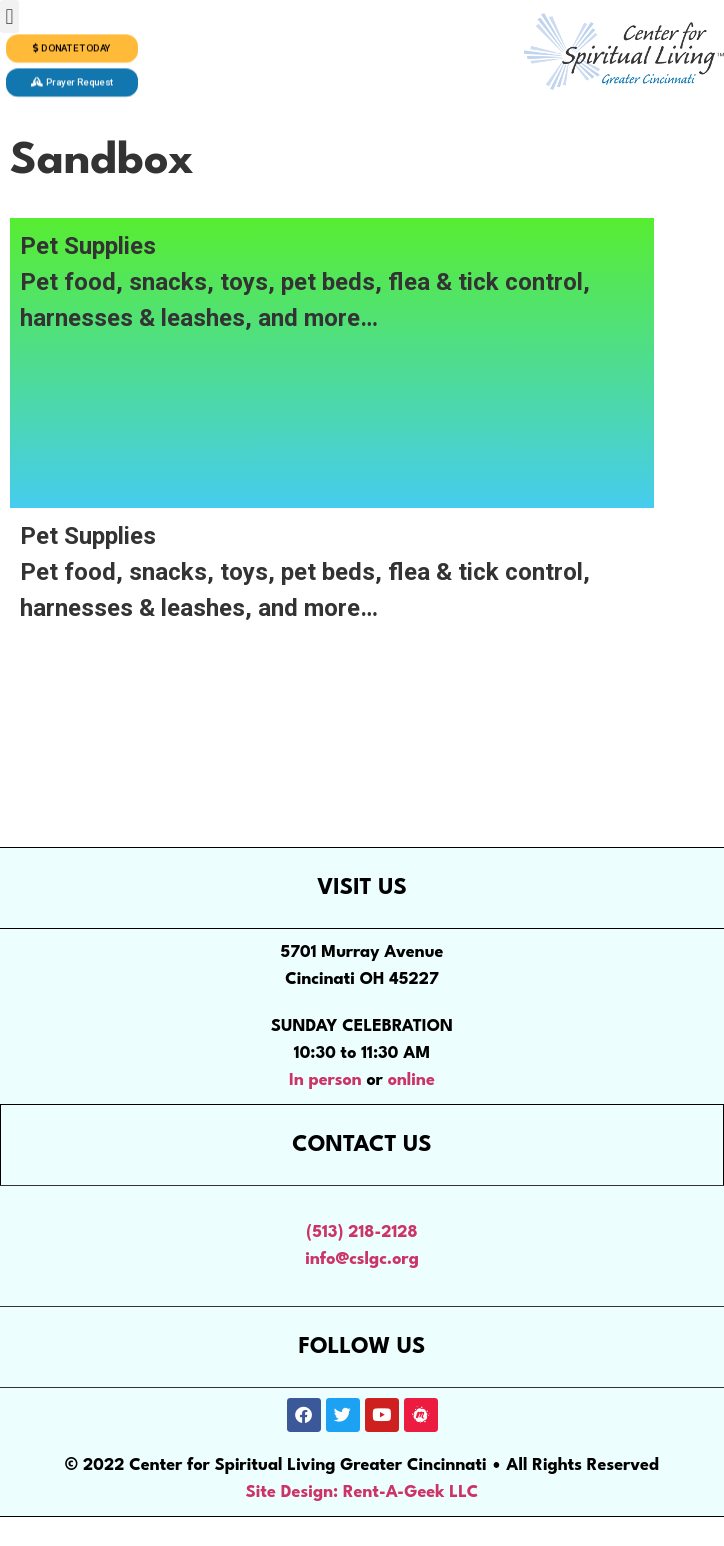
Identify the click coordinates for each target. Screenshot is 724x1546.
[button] (9, 16)
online (411, 1080)
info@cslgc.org (362, 1259)
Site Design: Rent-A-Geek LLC (362, 1492)
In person (325, 1080)
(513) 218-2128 (361, 1232)
